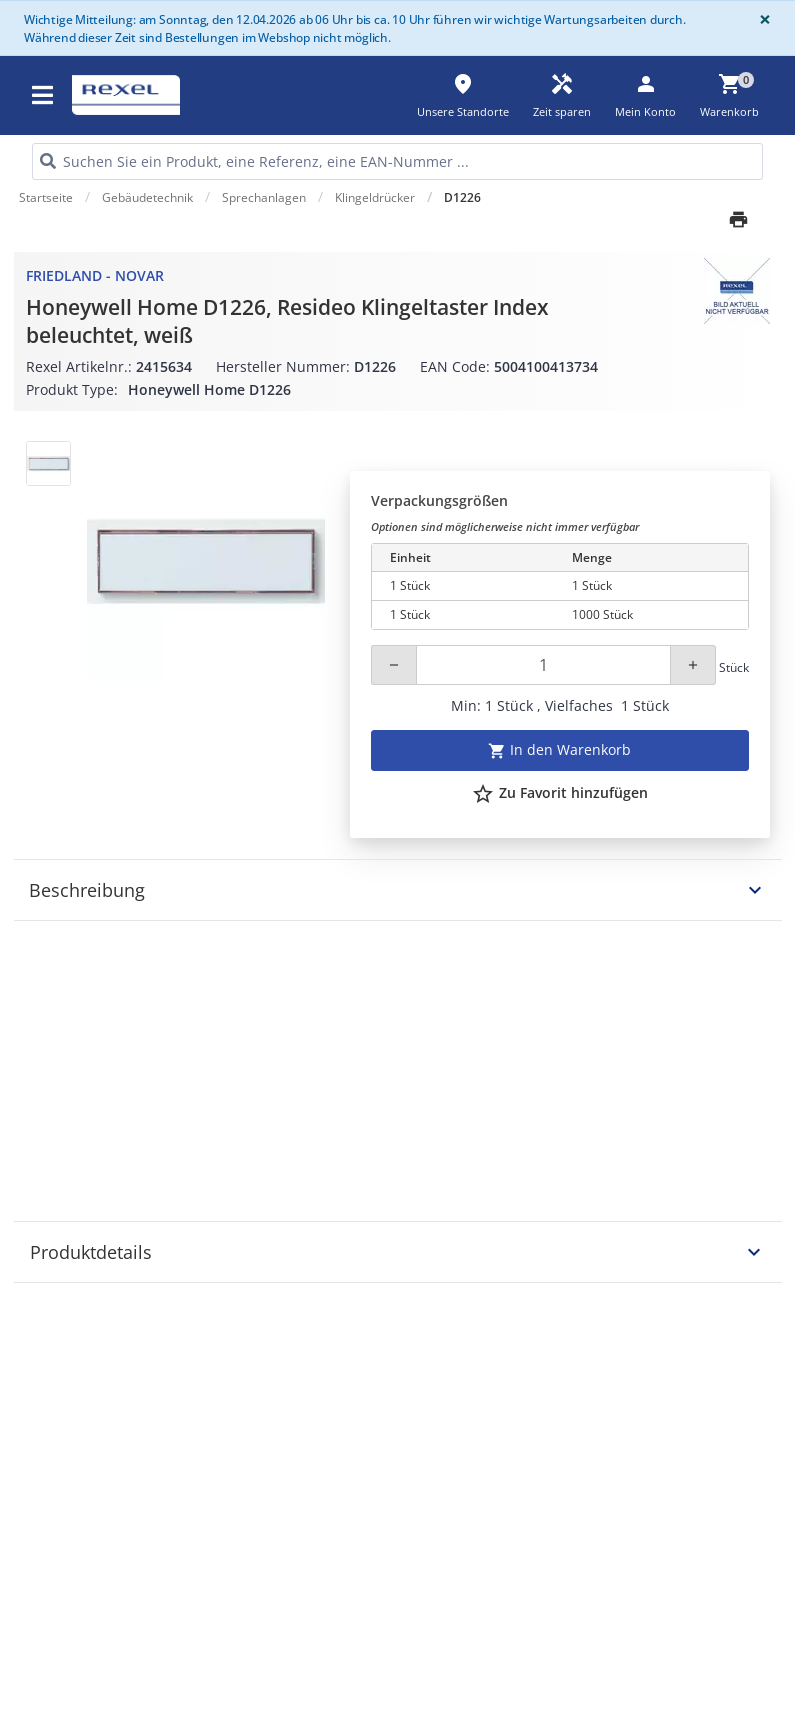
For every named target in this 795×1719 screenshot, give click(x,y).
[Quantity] (543, 665)
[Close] (761, 19)
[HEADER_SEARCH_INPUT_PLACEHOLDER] (397, 161)
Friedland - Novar (95, 275)
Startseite (46, 197)
